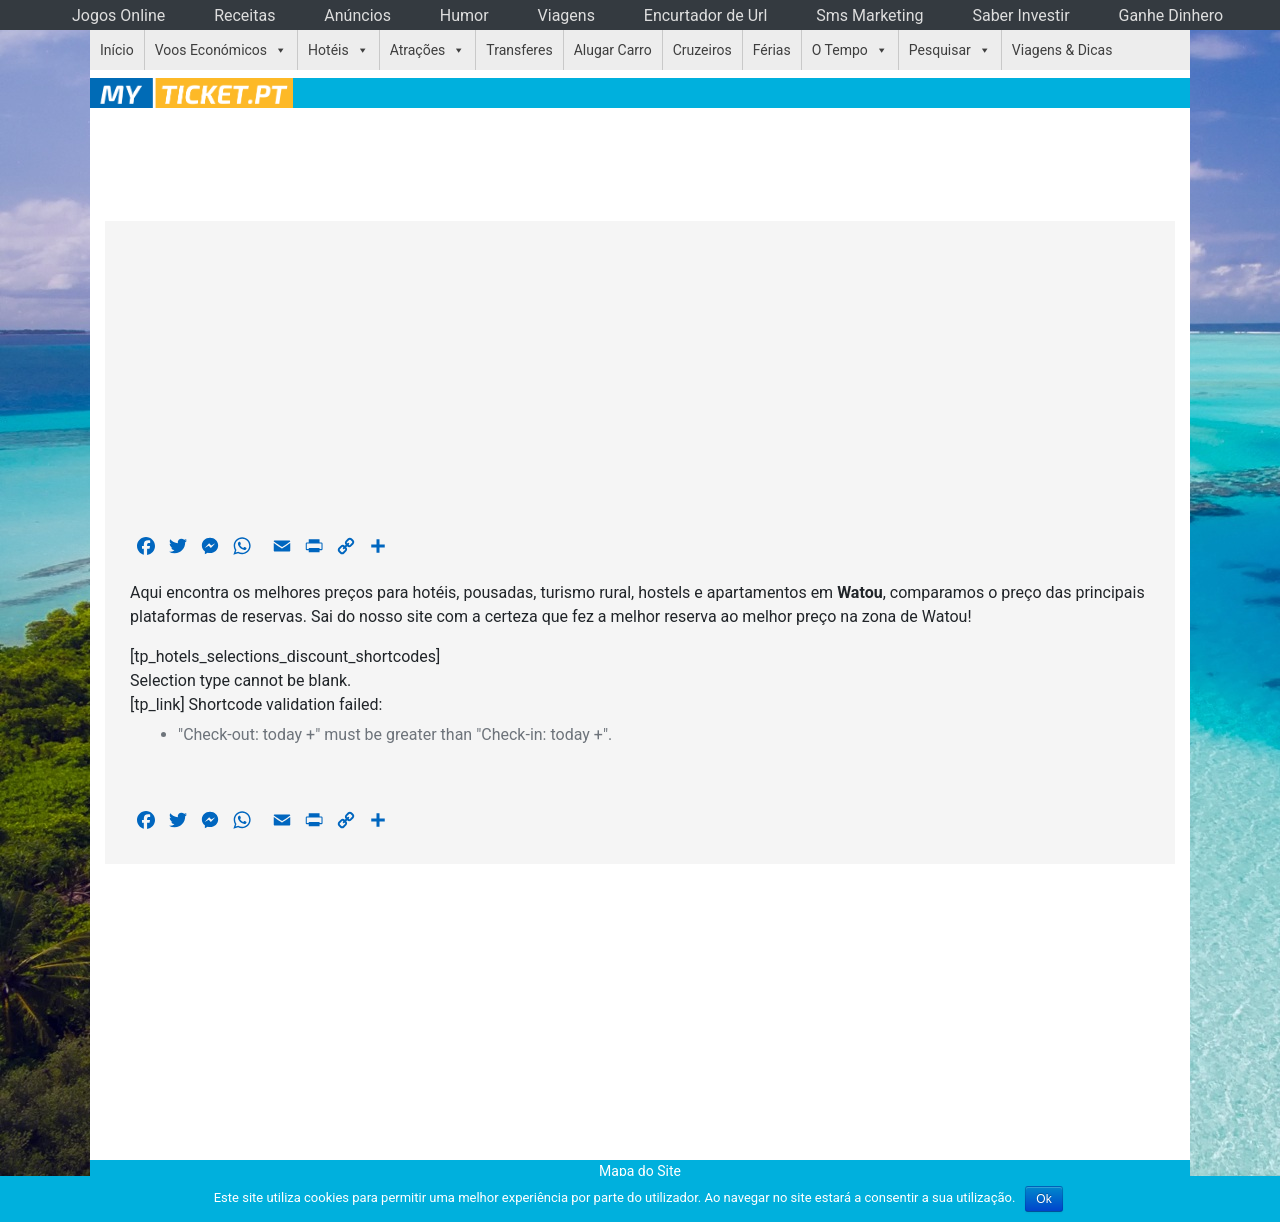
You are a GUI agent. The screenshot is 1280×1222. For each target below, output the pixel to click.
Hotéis (328, 50)
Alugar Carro (613, 50)
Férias (772, 50)
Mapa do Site (640, 1171)
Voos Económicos (211, 50)
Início (117, 50)
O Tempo (840, 50)
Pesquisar (940, 50)
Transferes (519, 50)
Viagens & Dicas (1062, 50)
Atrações (418, 50)
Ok (1043, 1199)
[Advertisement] (640, 161)
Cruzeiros (702, 50)
